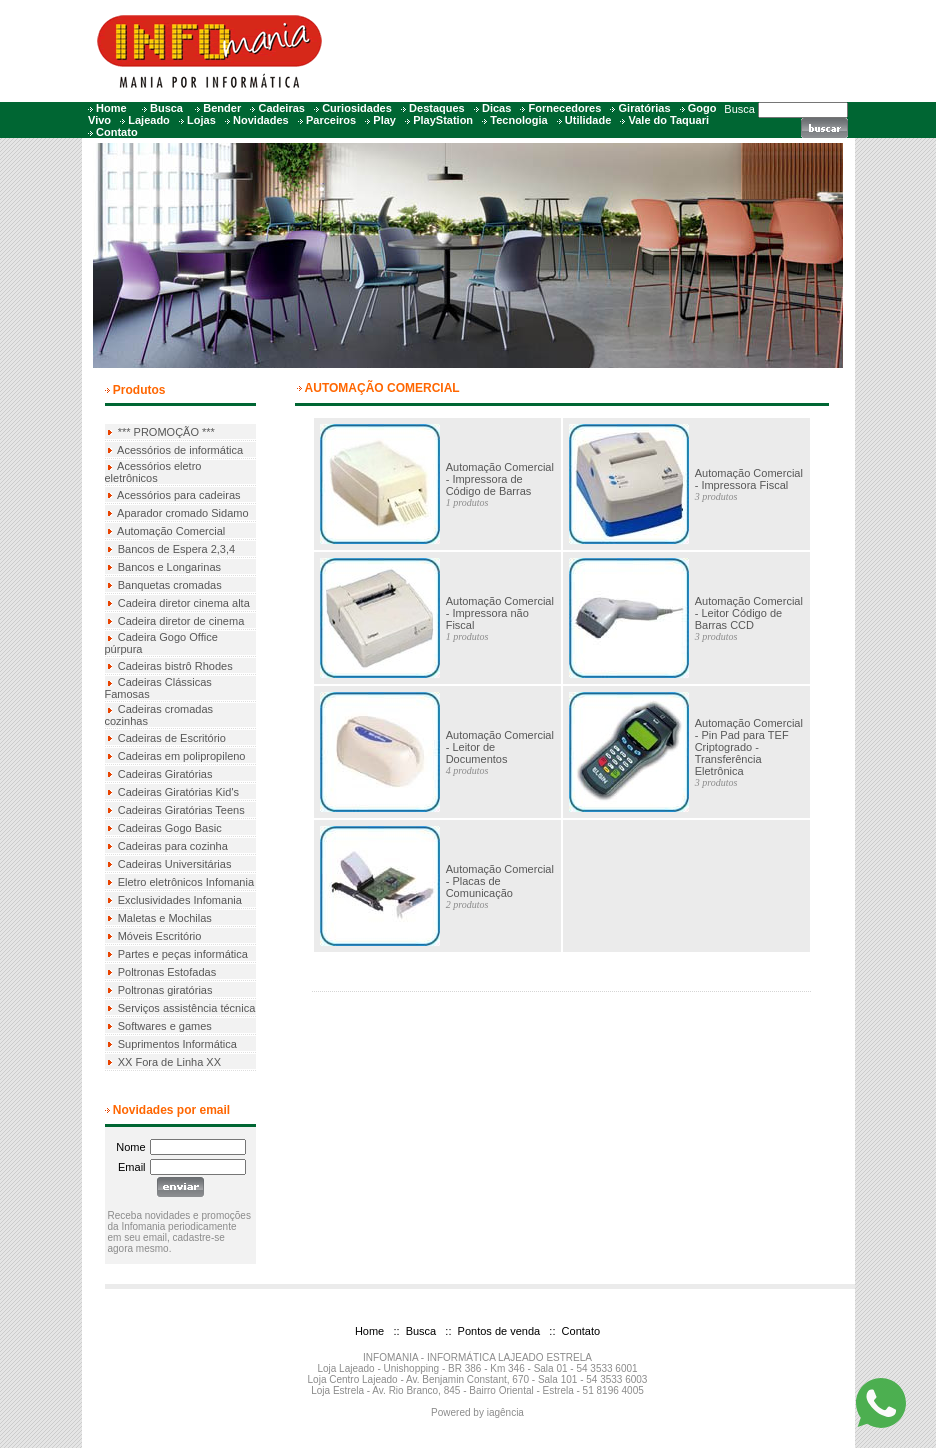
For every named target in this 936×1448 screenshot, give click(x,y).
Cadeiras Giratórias (165, 774)
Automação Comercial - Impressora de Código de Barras (500, 479)
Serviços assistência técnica (187, 1008)
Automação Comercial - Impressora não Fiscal (500, 613)
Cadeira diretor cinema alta (184, 603)
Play (384, 120)
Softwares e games (165, 1026)
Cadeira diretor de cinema (181, 621)
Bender (222, 108)
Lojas (201, 120)
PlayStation (443, 120)
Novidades (261, 120)
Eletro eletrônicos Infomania (186, 882)
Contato (117, 132)
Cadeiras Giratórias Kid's (178, 792)
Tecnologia (518, 120)
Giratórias (645, 108)
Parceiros (331, 120)
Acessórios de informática (180, 450)
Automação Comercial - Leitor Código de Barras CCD (749, 613)
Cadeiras (281, 108)
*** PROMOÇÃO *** (166, 432)
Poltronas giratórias (165, 990)
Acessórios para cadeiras (179, 495)
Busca (166, 108)
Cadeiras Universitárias (175, 864)
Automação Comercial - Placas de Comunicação (500, 881)
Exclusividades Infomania (180, 900)
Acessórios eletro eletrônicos (153, 472)
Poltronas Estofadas (167, 972)
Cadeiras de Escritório (172, 738)
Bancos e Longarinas (169, 567)
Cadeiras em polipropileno (182, 756)
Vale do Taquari (669, 120)
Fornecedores (565, 108)
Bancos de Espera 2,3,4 (176, 549)
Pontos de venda (498, 1331)
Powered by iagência (477, 1412)
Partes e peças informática (183, 954)
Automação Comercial (171, 531)
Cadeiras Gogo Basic (170, 828)
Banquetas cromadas (170, 585)
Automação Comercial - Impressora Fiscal (749, 479)
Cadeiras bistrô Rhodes (175, 666)
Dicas (496, 108)
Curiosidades (357, 108)
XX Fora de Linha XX (169, 1062)
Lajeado (149, 120)
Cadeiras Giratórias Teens (181, 810)
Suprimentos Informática (177, 1044)
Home (111, 108)
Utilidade (588, 120)
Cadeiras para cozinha (173, 846)
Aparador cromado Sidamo (182, 513)
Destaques (437, 108)
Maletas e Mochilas (165, 918)
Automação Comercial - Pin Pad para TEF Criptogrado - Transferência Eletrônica (749, 747)
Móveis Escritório (160, 936)
